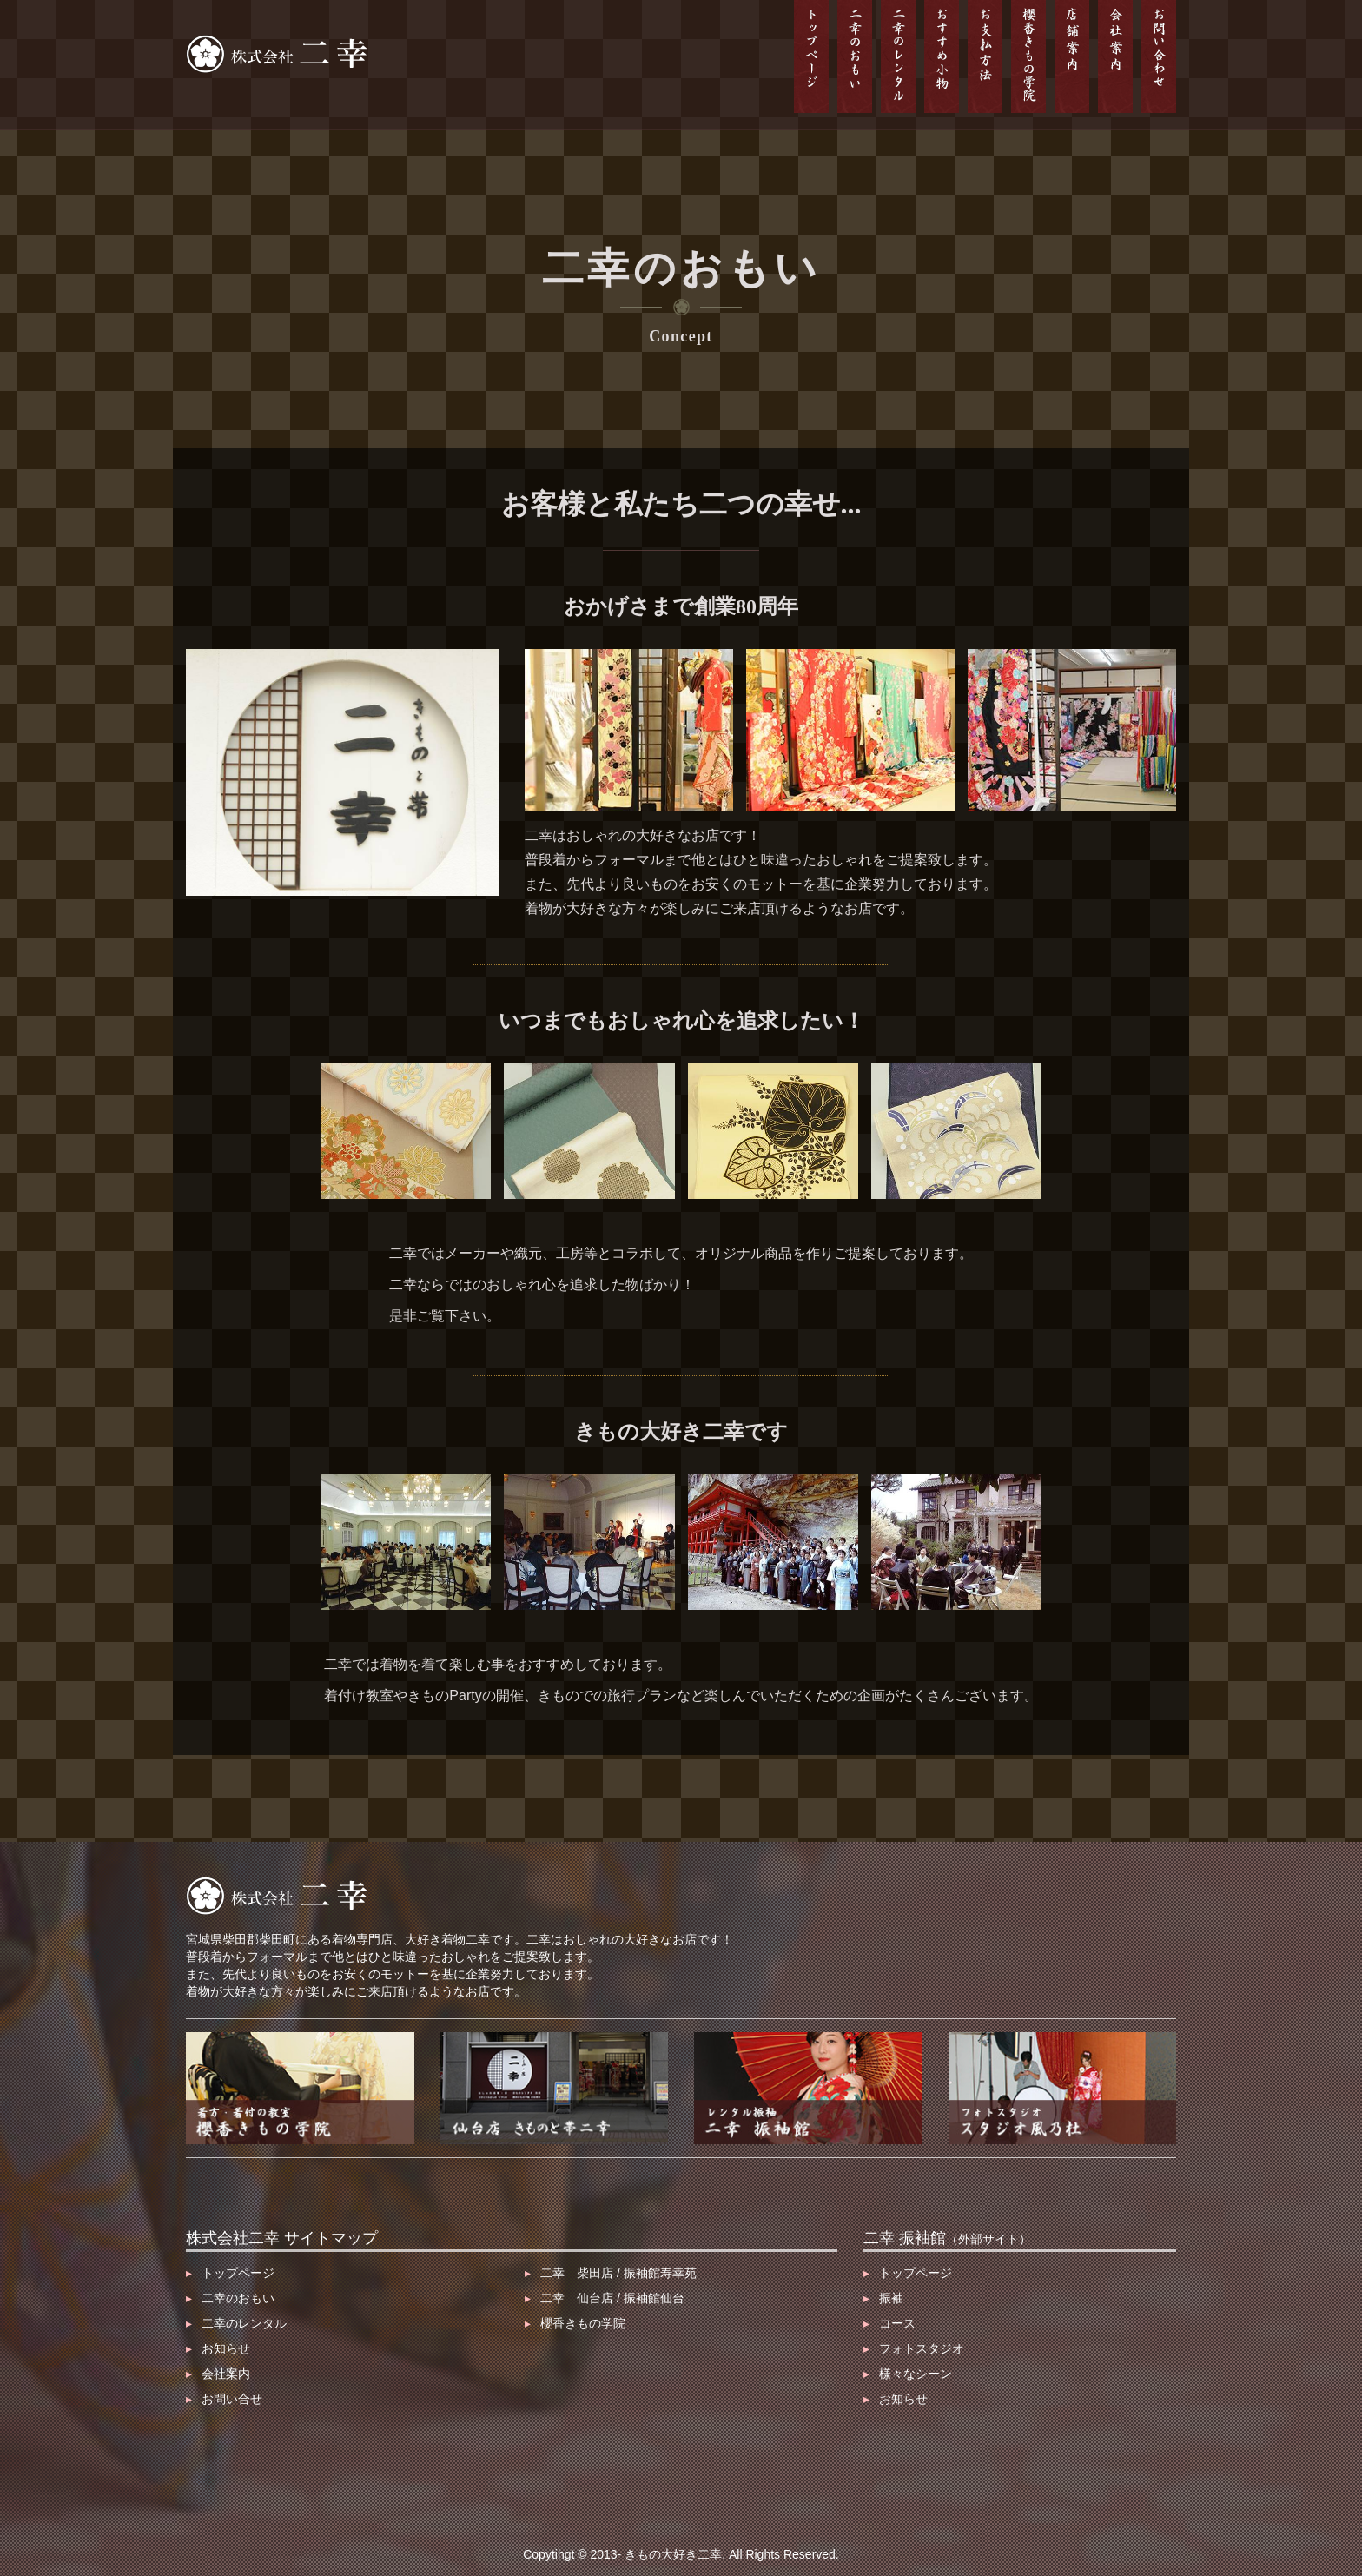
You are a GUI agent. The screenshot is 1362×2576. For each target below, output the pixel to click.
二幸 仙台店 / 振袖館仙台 (604, 2298)
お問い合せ (224, 2399)
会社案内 (218, 2374)
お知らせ (218, 2348)
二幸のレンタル (236, 2323)
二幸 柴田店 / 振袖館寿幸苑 (611, 2273)
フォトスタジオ (913, 2348)
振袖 (883, 2298)
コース (889, 2323)
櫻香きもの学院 (575, 2323)
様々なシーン (907, 2374)
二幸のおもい (230, 2298)
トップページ (230, 2273)
